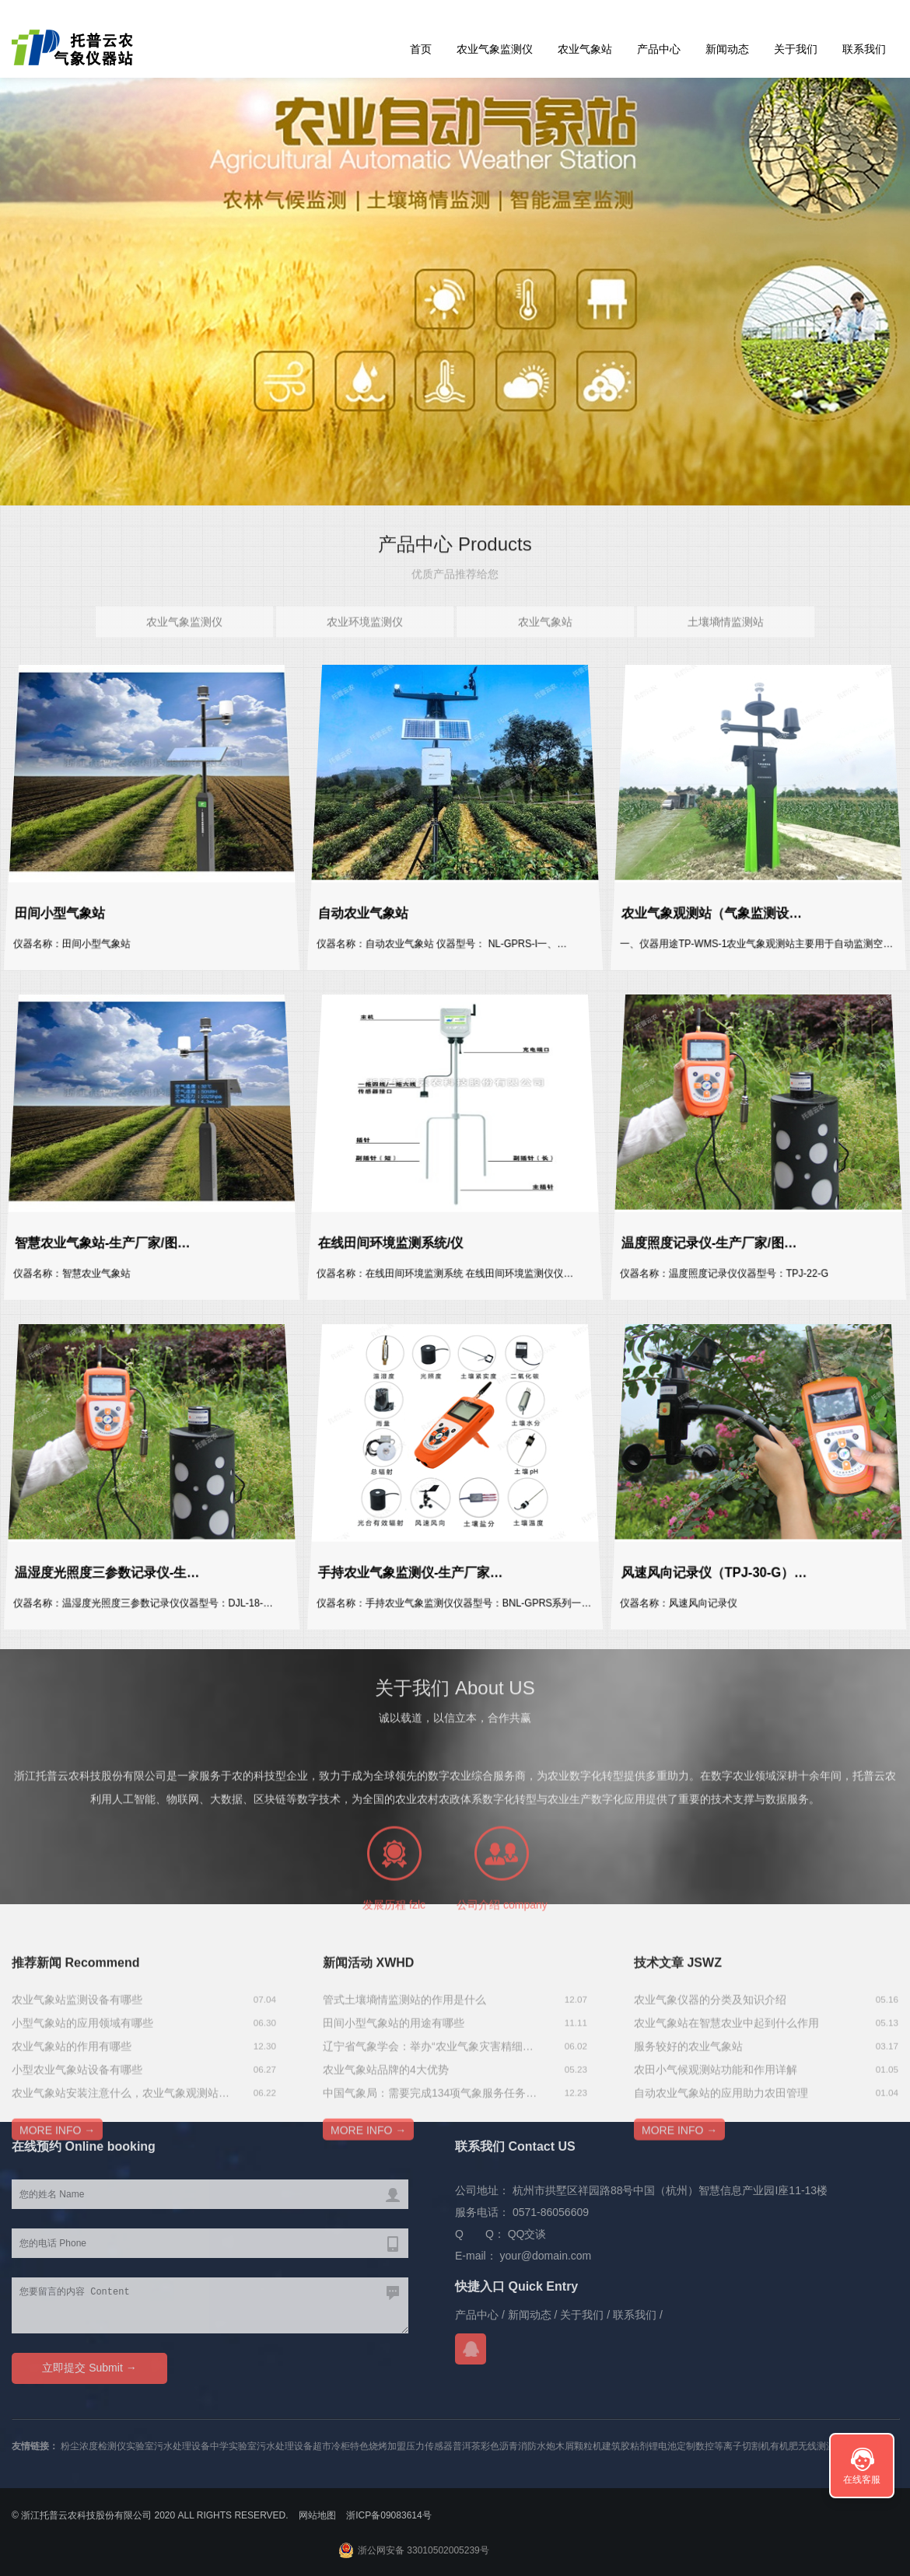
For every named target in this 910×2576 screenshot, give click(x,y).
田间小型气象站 (67, 904)
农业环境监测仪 (365, 635)
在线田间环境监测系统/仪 (396, 1233)
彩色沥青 (499, 2446)
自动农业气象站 (370, 904)
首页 (421, 49)
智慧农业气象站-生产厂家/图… (106, 1233)
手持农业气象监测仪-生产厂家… (414, 1563)
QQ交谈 (527, 2234)
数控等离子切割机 (732, 2446)
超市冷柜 (331, 2446)
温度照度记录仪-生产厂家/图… (713, 1233)
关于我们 (795, 49)
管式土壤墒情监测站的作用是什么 (404, 2076)
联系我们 (864, 49)
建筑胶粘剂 (625, 2446)
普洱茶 (467, 2446)
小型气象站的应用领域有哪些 (82, 2099)
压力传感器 (429, 2446)
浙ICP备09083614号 (388, 2515)
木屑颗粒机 (578, 2446)
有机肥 (784, 2446)
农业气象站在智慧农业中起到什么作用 (726, 2099)
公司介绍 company (502, 1967)
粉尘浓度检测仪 (93, 2446)
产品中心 (659, 49)
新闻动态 (727, 49)
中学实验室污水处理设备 (261, 2446)
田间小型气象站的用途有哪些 (393, 2099)
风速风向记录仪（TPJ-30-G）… (717, 1563)
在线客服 (861, 2479)
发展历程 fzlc (393, 1967)
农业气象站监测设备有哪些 (77, 2076)
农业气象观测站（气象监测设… (715, 904)
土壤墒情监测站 (726, 635)
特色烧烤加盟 (378, 2446)
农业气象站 (585, 49)
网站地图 (317, 2515)
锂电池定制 (672, 2446)
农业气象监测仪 (495, 49)
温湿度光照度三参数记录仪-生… (111, 1563)
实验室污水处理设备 (168, 2446)
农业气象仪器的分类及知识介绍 (710, 2076)
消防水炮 (536, 2446)
